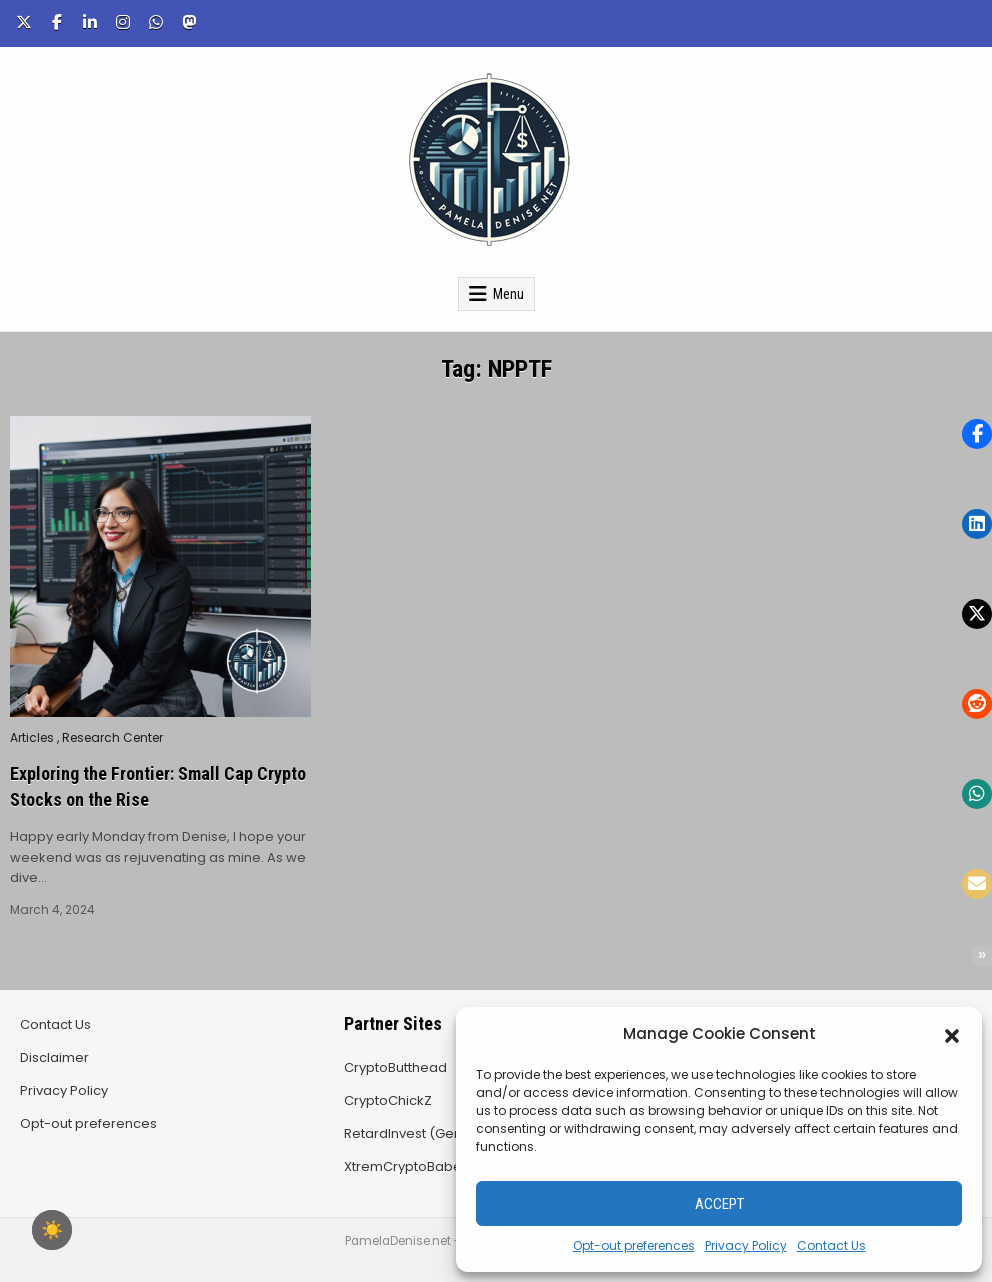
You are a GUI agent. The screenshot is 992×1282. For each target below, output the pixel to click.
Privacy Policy (746, 1245)
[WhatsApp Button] (156, 22)
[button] (952, 1034)
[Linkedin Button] (90, 22)
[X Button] (24, 22)
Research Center (112, 738)
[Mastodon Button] (189, 22)
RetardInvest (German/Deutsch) (449, 1133)
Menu (508, 294)
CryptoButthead (395, 1067)
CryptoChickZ (388, 1100)
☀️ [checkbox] (52, 1230)
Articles (32, 738)
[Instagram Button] (123, 22)
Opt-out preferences (634, 1245)
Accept (719, 1204)
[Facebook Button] (57, 22)
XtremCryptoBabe (403, 1166)
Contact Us (831, 1245)
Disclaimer (54, 1057)
